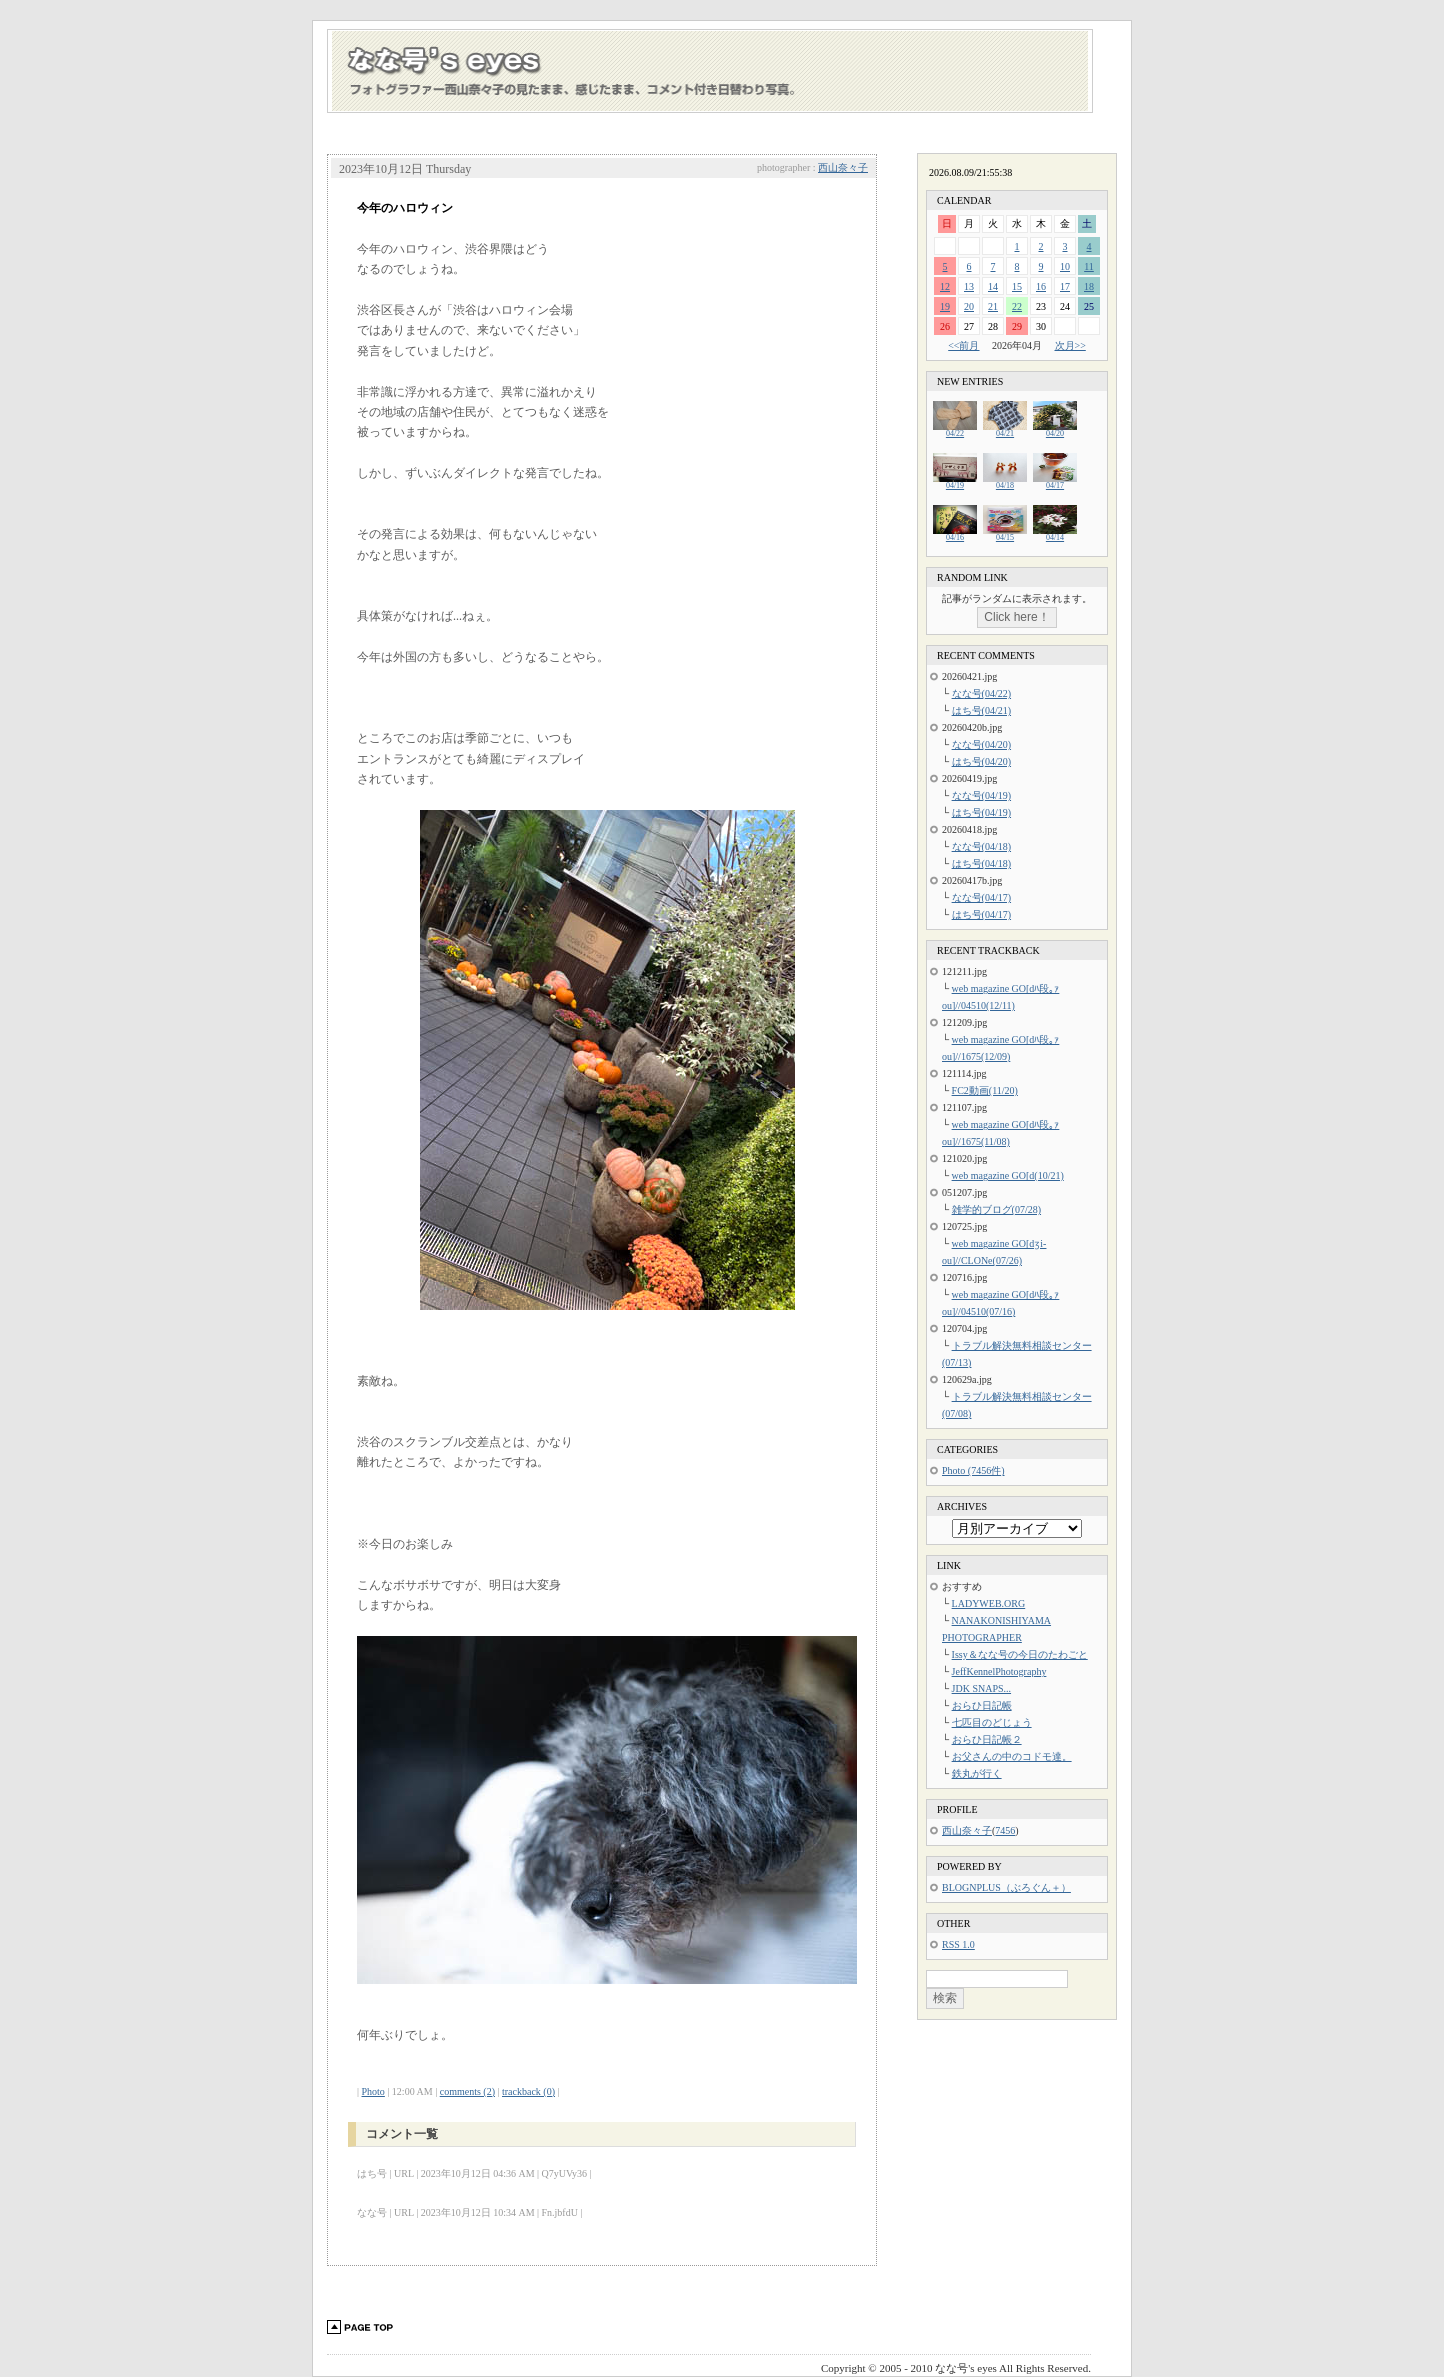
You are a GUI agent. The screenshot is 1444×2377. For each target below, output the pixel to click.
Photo (373, 2091)
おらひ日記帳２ (987, 1739)
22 (1017, 306)
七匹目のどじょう (992, 1722)
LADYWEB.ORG (989, 1603)
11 (1089, 266)
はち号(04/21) (981, 710)
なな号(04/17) (981, 897)
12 (945, 286)
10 (1065, 266)
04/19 (955, 482)
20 (969, 306)
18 (1089, 286)
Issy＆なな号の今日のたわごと (1020, 1654)
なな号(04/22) (981, 693)
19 (945, 306)
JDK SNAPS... (981, 1688)
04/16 (955, 534)
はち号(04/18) (981, 863)
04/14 (1055, 534)
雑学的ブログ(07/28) (996, 1209)
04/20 (1055, 430)
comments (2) (467, 2091)
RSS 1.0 (958, 1944)
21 (993, 306)
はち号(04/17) (981, 914)
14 (993, 286)
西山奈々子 (843, 167)
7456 (1005, 1830)
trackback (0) (528, 2091)
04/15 (1005, 534)
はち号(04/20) (981, 761)
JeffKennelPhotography (999, 1671)
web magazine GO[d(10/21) (1008, 1175)
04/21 (1005, 430)
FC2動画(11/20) (985, 1090)
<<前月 (963, 345)
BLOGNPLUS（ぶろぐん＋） (1006, 1887)
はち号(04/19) (981, 812)
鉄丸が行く (977, 1773)
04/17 (1055, 482)
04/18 (1005, 482)
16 (1041, 286)
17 (1065, 286)
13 (969, 286)
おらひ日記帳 (982, 1705)
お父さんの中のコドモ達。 (1012, 1756)
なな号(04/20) (981, 744)
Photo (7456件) (973, 1470)
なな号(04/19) (981, 795)
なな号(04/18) (981, 846)
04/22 (955, 430)
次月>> (1070, 345)
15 (1017, 286)
